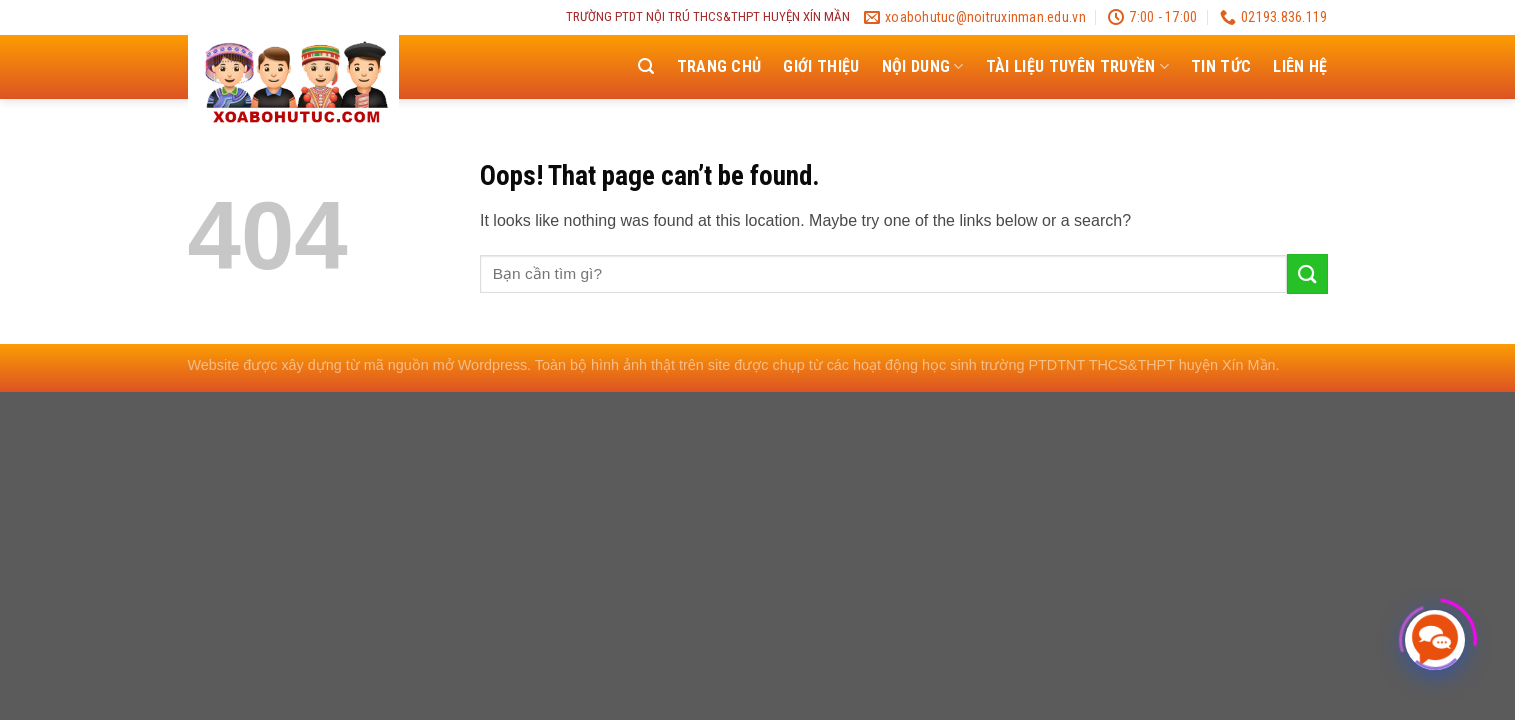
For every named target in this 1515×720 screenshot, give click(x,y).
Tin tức (1221, 66)
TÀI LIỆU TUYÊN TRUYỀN (1077, 67)
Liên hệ (1300, 66)
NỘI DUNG (923, 67)
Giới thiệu (821, 66)
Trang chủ (719, 66)
